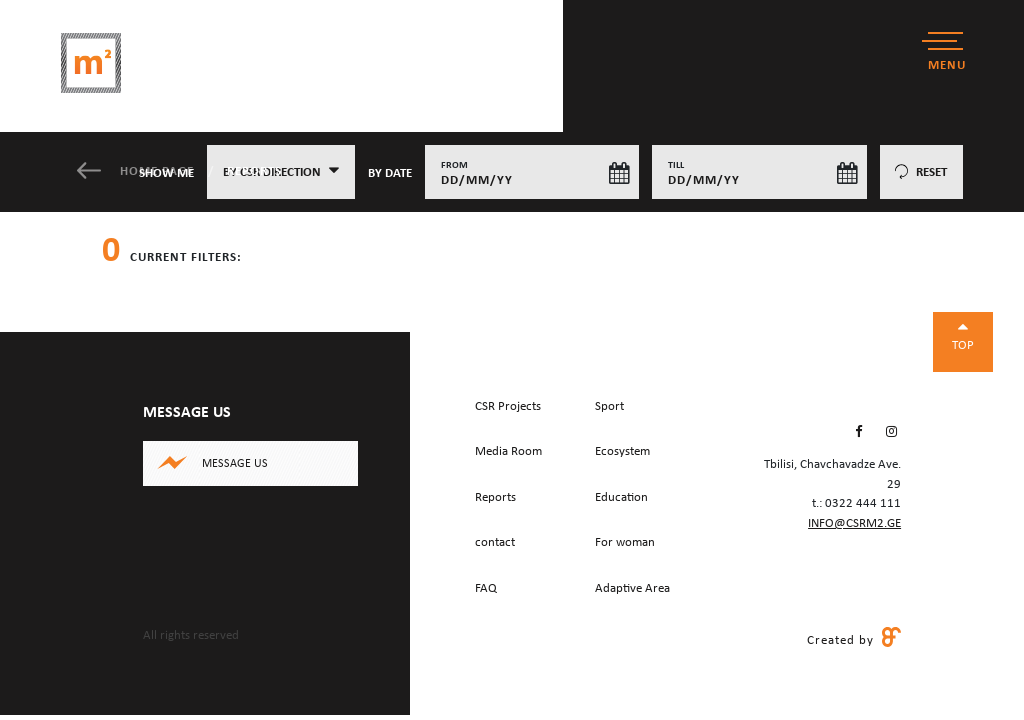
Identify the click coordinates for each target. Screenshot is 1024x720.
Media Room (508, 451)
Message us (235, 464)
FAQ (486, 588)
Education (621, 497)
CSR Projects (508, 406)
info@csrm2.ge (854, 523)
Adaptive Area (632, 588)
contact (495, 542)
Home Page (137, 171)
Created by (854, 639)
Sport (609, 406)
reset (921, 173)
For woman (625, 542)
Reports (254, 171)
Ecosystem (622, 451)
